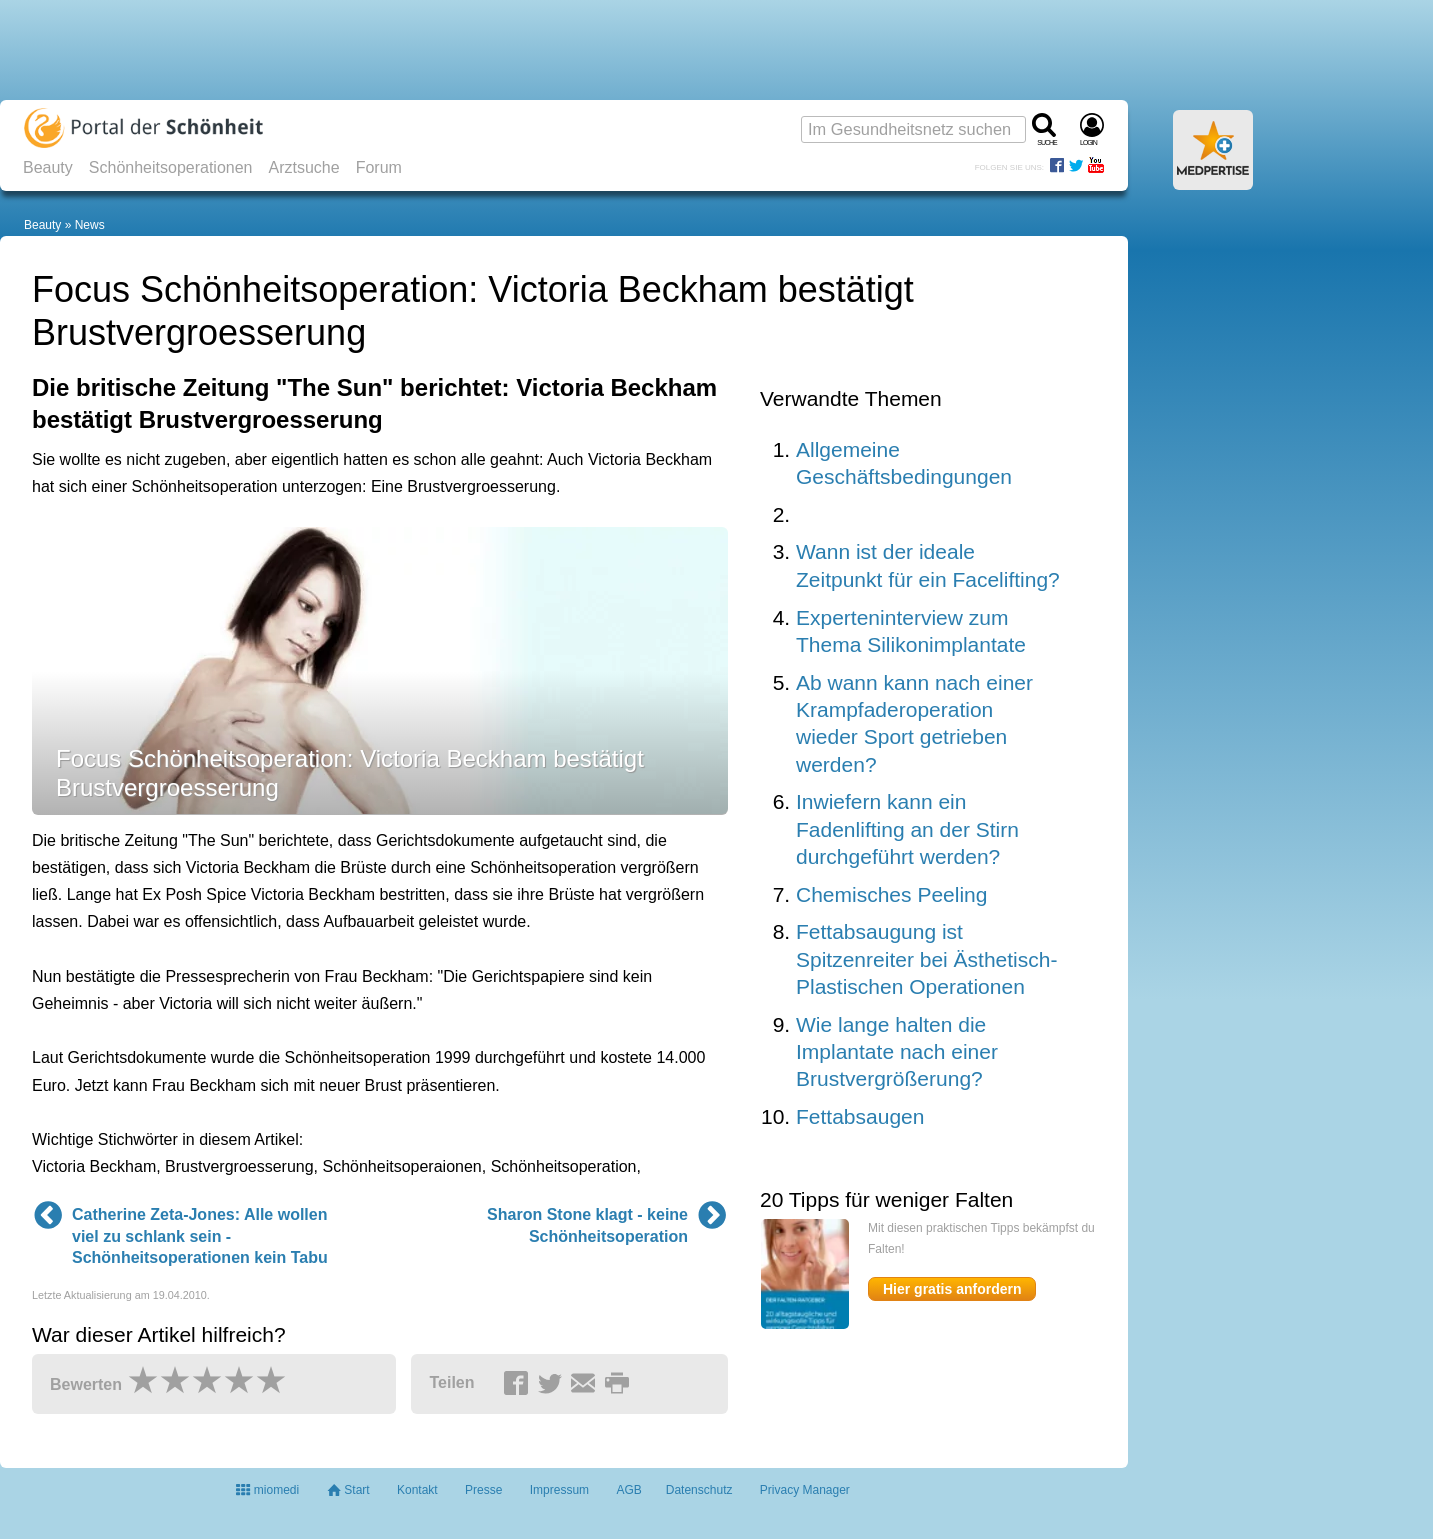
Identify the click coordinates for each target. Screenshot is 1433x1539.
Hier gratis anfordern (952, 1289)
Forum (379, 167)
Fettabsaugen (860, 1116)
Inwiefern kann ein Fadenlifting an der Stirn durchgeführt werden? (907, 829)
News (90, 225)
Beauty (48, 167)
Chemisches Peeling (891, 894)
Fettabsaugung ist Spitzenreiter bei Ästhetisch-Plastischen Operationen (926, 959)
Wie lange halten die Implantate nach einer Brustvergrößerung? (897, 1052)
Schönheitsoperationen (171, 167)
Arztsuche (304, 167)
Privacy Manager (805, 1490)
